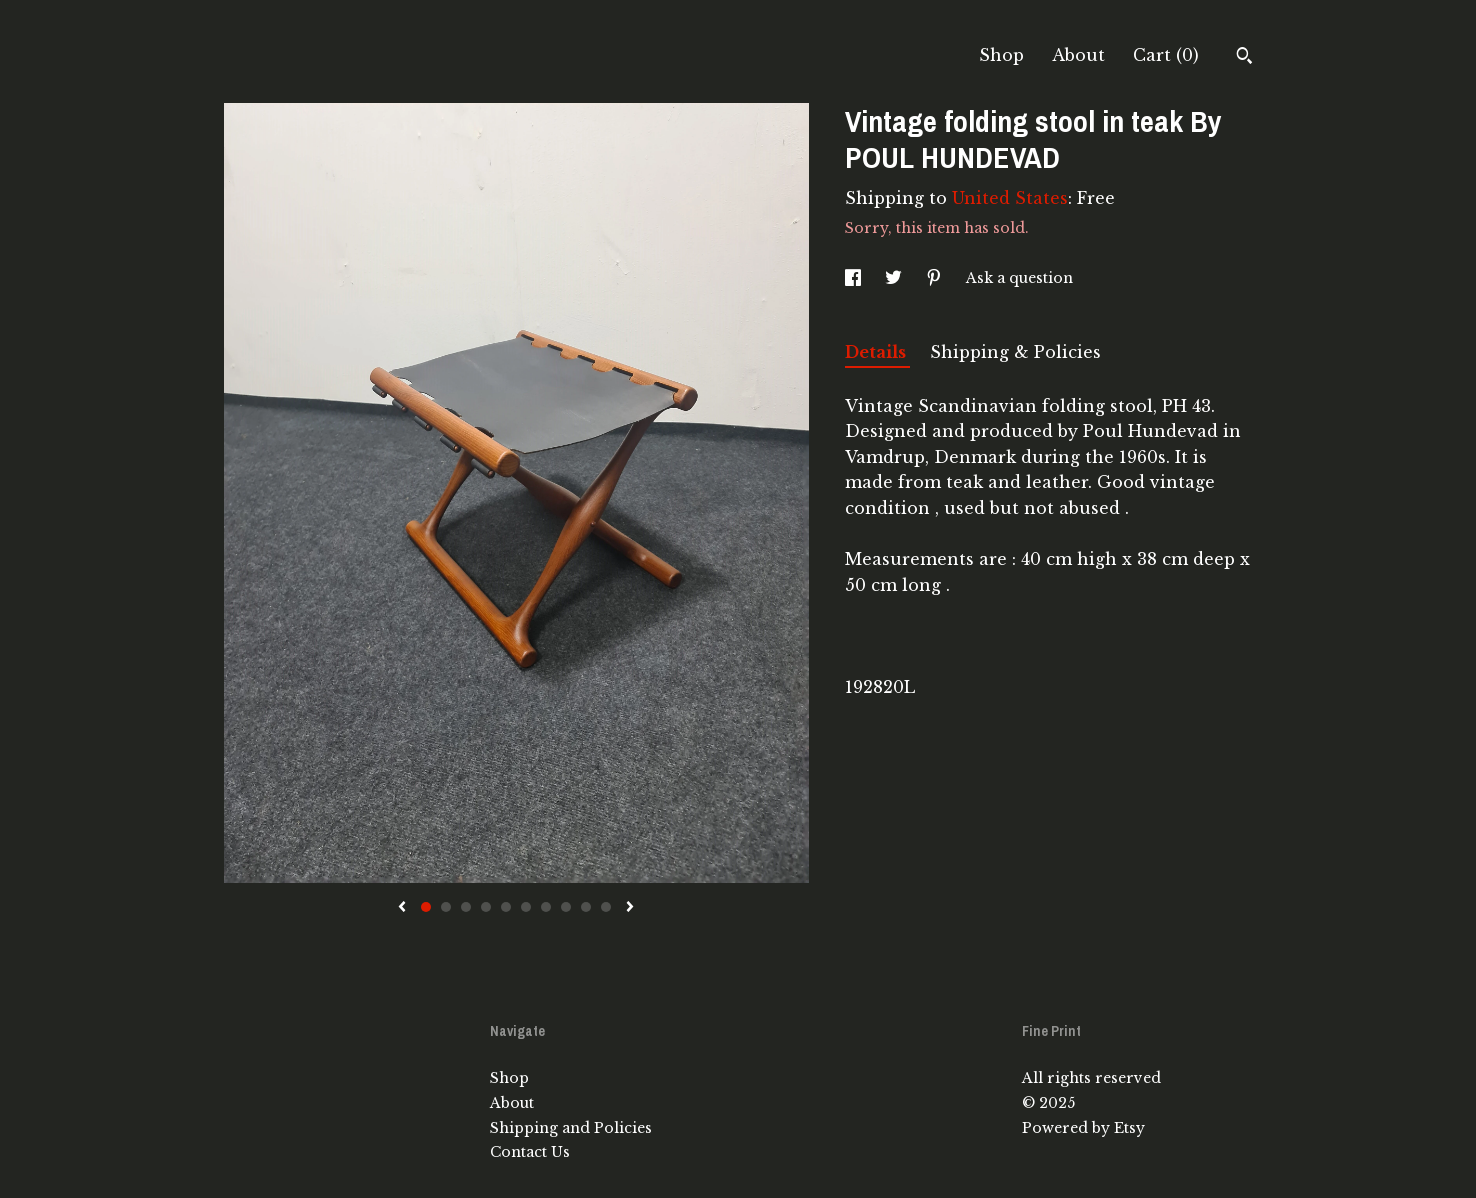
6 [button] (526, 907)
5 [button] (506, 907)
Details (877, 352)
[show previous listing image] (402, 908)
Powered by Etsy (1083, 1128)
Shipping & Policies (1015, 352)
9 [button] (586, 907)
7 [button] (546, 907)
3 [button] (466, 907)
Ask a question (1019, 278)
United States (1010, 198)
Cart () (1166, 55)
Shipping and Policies (571, 1128)
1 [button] (426, 907)
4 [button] (486, 907)
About (1078, 55)
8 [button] (566, 907)
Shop (1001, 55)
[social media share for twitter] (895, 278)
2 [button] (446, 907)
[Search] (1244, 58)
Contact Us (530, 1152)
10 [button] (606, 907)
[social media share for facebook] (855, 278)
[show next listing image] (630, 908)
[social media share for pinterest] (936, 278)
